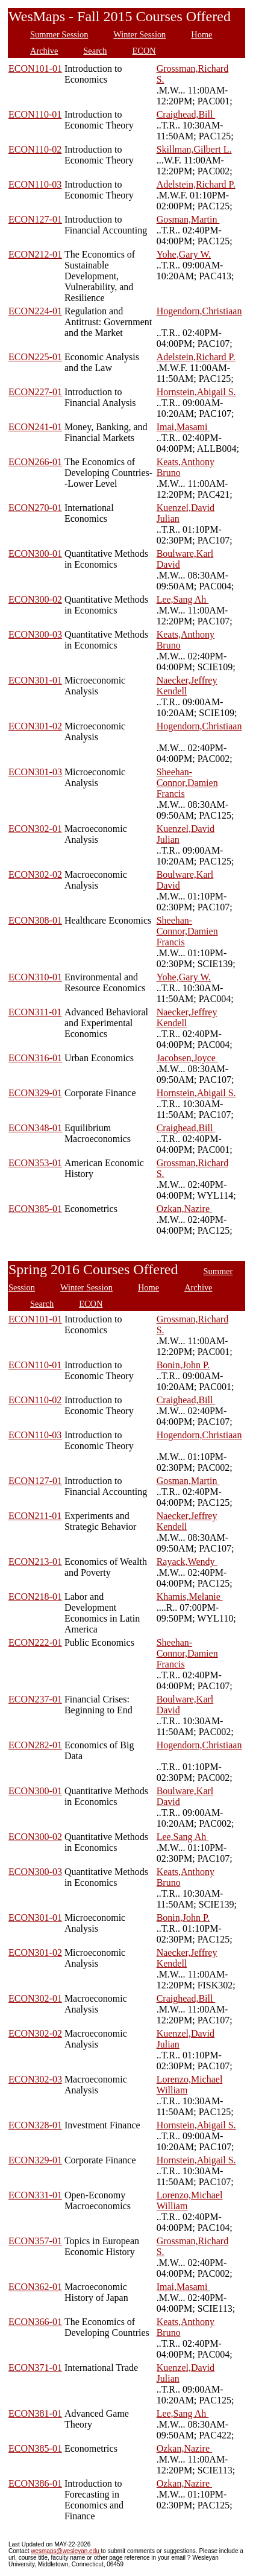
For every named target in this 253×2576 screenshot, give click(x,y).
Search (95, 51)
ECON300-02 (35, 599)
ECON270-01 (35, 508)
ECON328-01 (35, 2125)
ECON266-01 (35, 462)
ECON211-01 (34, 1516)
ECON (144, 51)
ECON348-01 (35, 1128)
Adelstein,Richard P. (196, 184)
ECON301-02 (35, 726)
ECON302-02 (35, 874)
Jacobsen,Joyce (187, 1058)
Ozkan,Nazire (184, 1209)
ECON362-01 (35, 2287)
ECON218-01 (35, 1596)
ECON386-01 (35, 2483)
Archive (44, 51)
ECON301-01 (35, 680)
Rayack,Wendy (187, 1561)
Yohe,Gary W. (184, 254)
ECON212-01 (35, 254)
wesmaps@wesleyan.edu (66, 2551)
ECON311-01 (34, 1012)
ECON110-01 (34, 114)
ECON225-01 (35, 357)
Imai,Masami (183, 427)
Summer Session (59, 34)
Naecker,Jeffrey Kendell (187, 685)
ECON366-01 (35, 2322)
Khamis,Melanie (190, 1596)
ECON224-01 (35, 311)
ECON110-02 (34, 149)
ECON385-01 (35, 1209)
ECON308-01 (35, 920)
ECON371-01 (35, 2367)
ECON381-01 (35, 2413)
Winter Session (139, 34)
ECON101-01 (35, 68)
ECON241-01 (35, 427)
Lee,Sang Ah (183, 599)
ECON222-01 (35, 1642)
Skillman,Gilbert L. (194, 149)
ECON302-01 (35, 828)
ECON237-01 (35, 1699)
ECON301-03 (35, 772)
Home (201, 34)
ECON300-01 (35, 553)
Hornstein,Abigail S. (196, 392)
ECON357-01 (35, 2241)
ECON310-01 (35, 977)
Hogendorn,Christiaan (199, 311)
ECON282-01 (35, 1745)
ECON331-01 (35, 2195)
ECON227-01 (35, 392)
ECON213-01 (35, 1561)
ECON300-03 (35, 634)
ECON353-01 (35, 1163)
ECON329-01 (35, 1093)
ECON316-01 (35, 1058)
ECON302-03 (35, 2079)
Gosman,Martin (188, 219)
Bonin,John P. (183, 1365)
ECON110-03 (34, 184)
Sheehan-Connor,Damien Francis (187, 783)
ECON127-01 (35, 219)
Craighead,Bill (186, 114)
